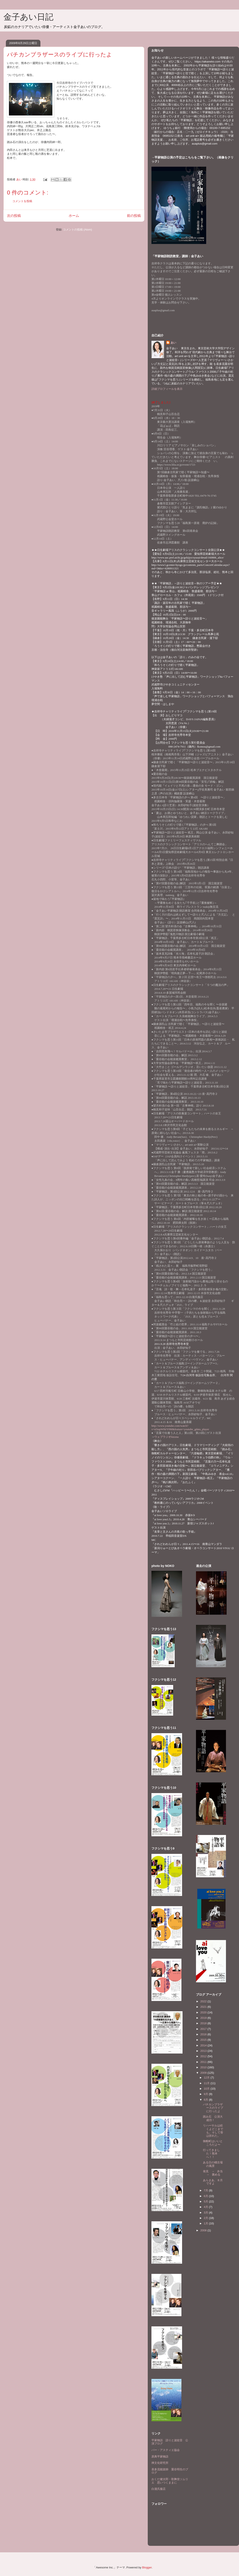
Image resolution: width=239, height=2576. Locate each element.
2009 (203, 2072)
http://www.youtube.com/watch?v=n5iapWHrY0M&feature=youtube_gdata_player (180, 1427)
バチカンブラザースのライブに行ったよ (213, 2108)
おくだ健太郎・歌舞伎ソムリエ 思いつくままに (169, 2480)
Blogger (147, 2567)
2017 (203, 2029)
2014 (203, 2045)
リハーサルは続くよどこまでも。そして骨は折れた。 (213, 2130)
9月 (206, 2094)
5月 (206, 2201)
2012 (203, 2056)
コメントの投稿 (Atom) (77, 229)
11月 (207, 2083)
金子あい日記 (28, 16)
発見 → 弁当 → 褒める (214, 2173)
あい (173, 342)
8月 (206, 2099)
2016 (203, 2034)
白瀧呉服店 (158, 2488)
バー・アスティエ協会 (165, 2450)
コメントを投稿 (22, 201)
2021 (203, 2006)
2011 (203, 2062)
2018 (203, 2023)
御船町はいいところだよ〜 (213, 2143)
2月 (206, 2218)
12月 (207, 2077)
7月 (206, 2190)
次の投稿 (14, 215)
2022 (203, 2001)
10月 (207, 2088)
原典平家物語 (159, 2456)
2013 (203, 2050)
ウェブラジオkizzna (166, 1436)
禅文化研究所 (159, 2462)
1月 (206, 2223)
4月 (206, 2207)
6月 (206, 2196)
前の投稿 (134, 215)
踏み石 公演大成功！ (213, 2118)
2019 (203, 2017)
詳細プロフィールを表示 (167, 388)
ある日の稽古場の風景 (213, 2164)
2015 (203, 2039)
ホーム (74, 215)
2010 (203, 2067)
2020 (203, 2012)
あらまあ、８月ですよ (213, 2182)
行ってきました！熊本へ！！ (211, 2153)
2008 (203, 2230)
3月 (206, 2212)
